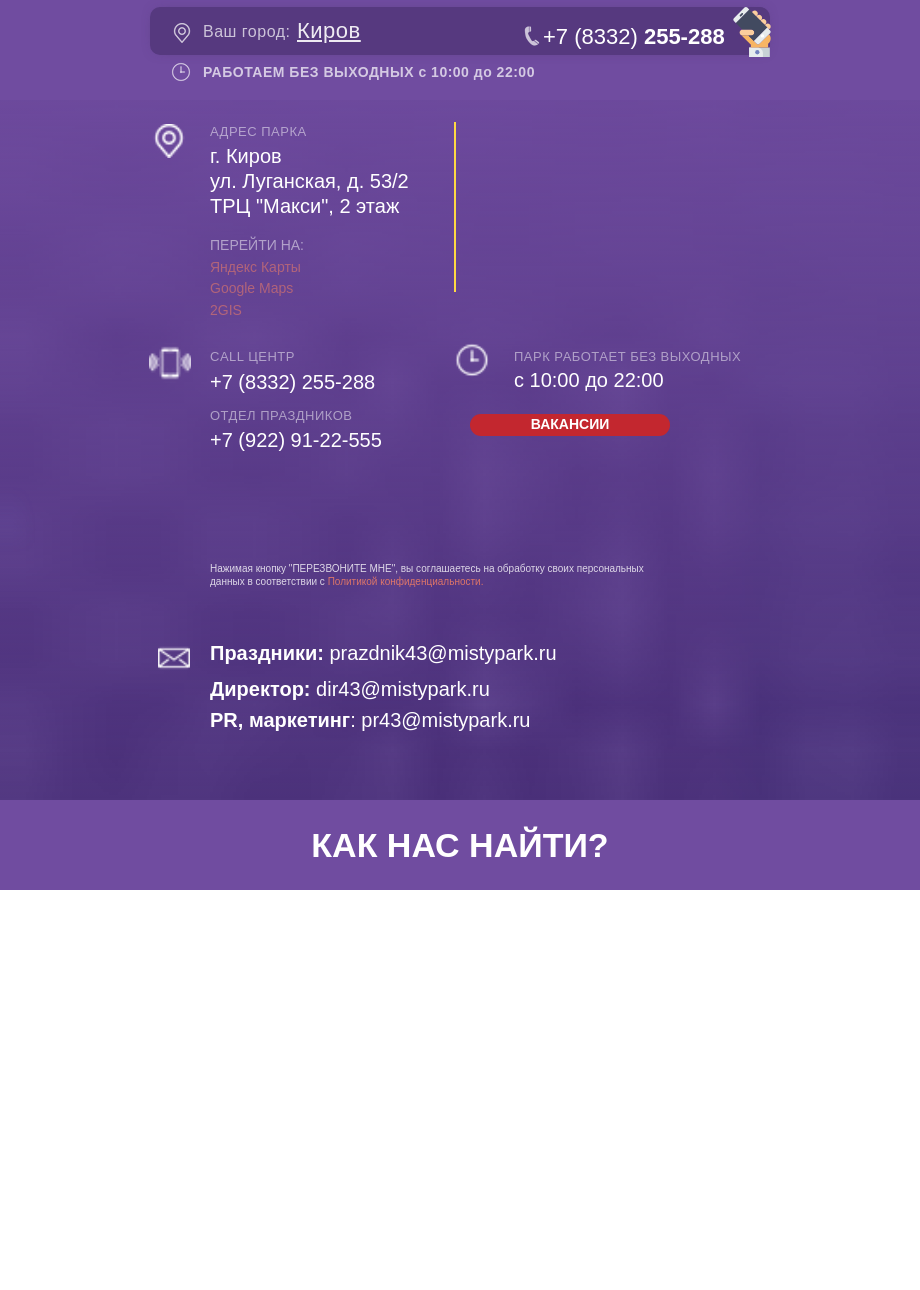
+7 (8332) (634, 36)
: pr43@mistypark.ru (370, 720)
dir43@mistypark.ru (350, 689)
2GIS (226, 310)
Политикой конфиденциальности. (406, 581)
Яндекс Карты (255, 267)
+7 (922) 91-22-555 (296, 440)
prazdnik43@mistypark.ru (383, 653)
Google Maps (251, 288)
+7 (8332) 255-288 (292, 382)
